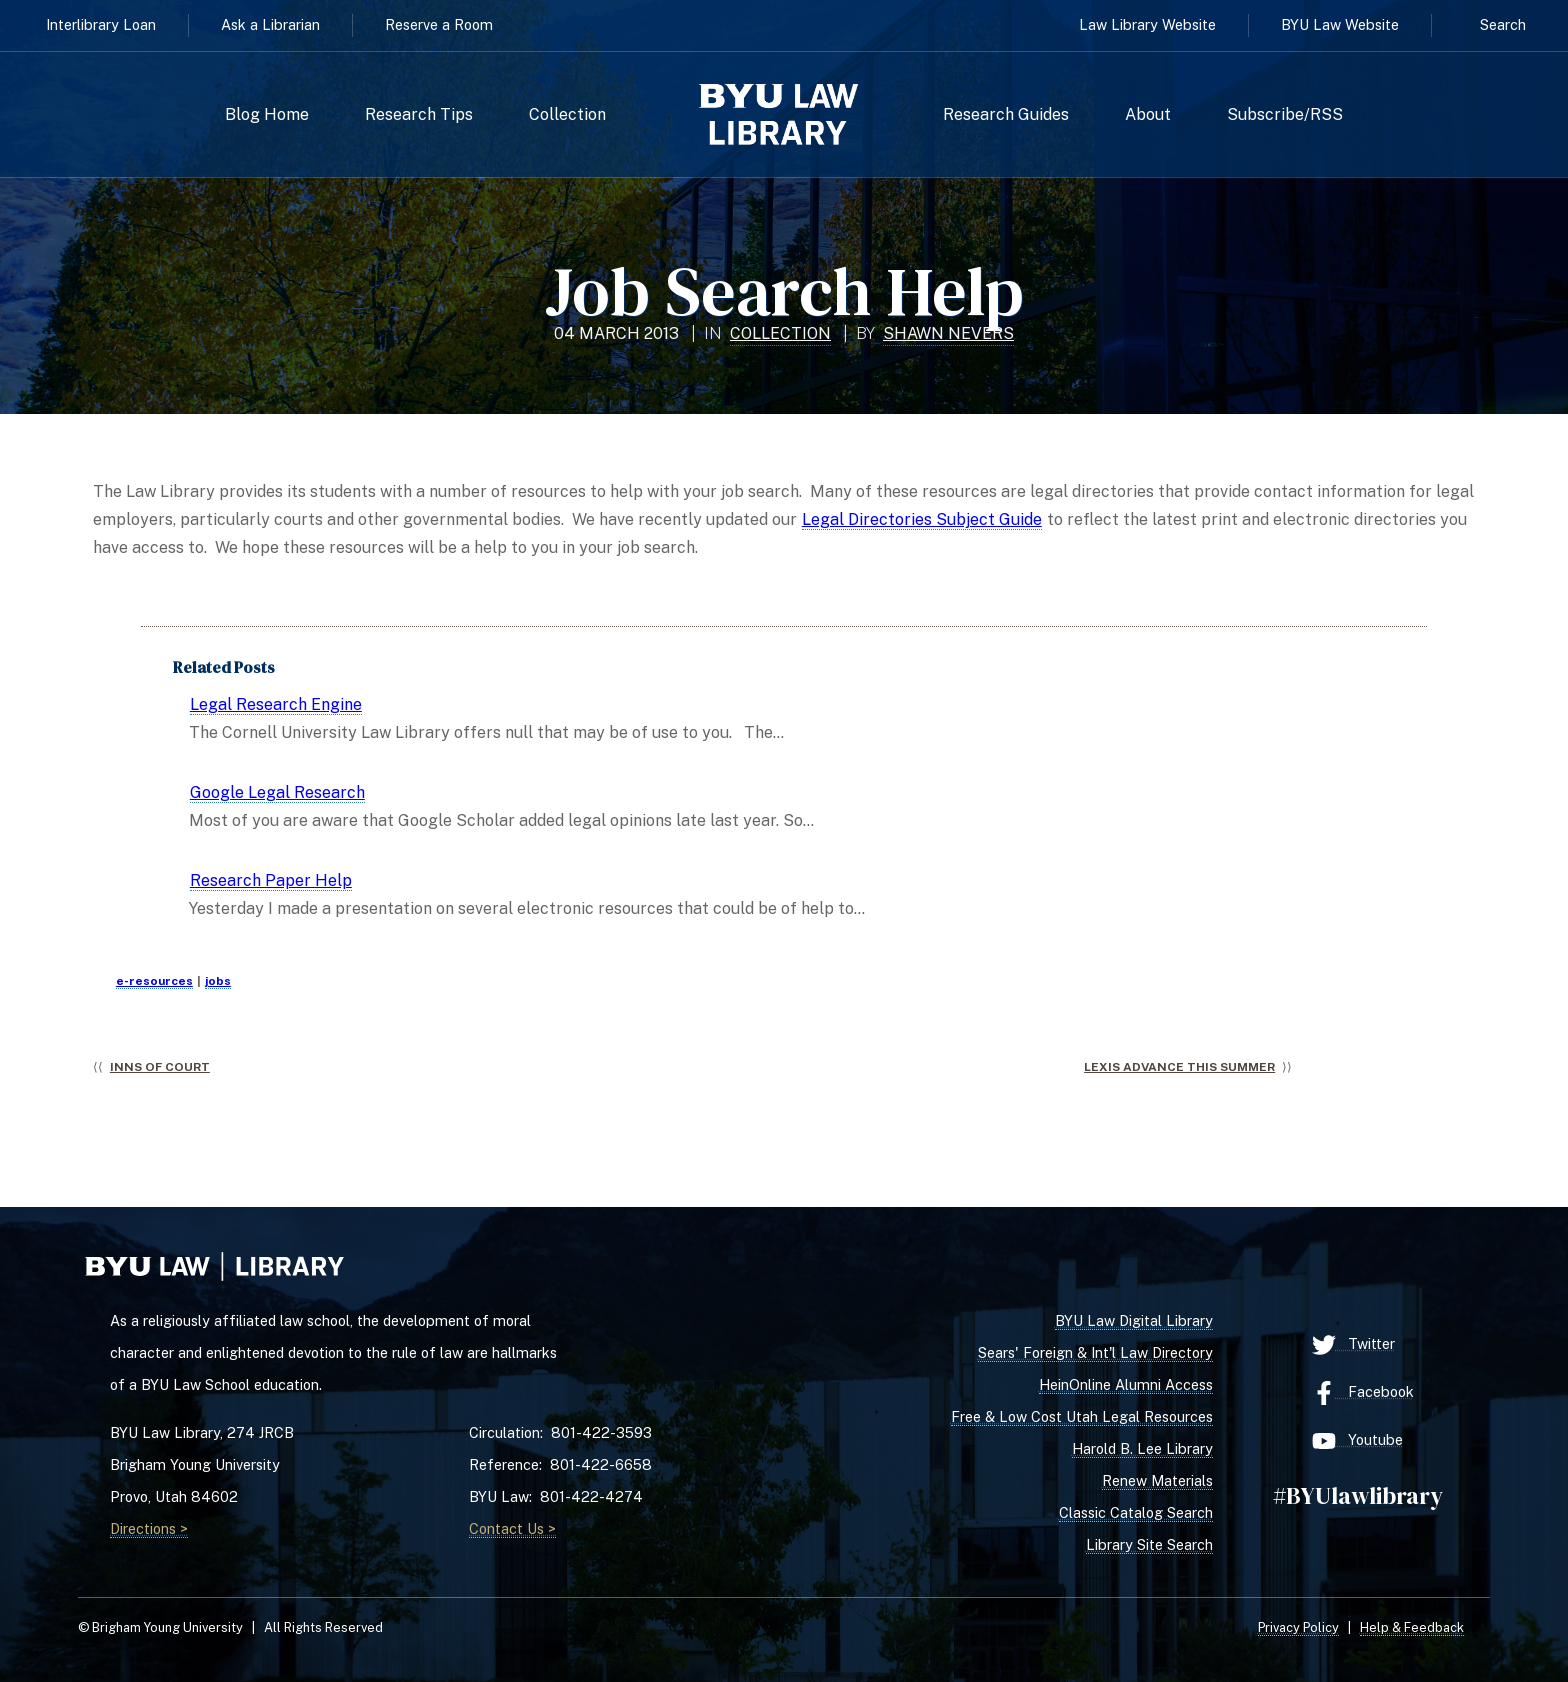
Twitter (1353, 1345)
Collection (567, 115)
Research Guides (1006, 115)
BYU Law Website (1340, 24)
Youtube (1357, 1441)
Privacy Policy (1298, 1627)
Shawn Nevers (948, 333)
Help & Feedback (1412, 1627)
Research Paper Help (271, 880)
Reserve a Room (439, 24)
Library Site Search (1149, 1544)
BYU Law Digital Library (1134, 1320)
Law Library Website (1147, 24)
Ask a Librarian (270, 24)
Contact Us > (512, 1528)
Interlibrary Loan (101, 24)
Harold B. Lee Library (1142, 1448)
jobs (218, 981)
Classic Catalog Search (1136, 1512)
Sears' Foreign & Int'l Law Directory (1095, 1352)
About (1148, 115)
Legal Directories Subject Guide (922, 519)
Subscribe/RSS (1285, 115)
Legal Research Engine (276, 704)
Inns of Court (160, 1067)
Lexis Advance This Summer (1179, 1067)
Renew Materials (1157, 1480)
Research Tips (419, 115)
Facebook (1363, 1393)
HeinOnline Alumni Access (1126, 1384)
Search (1503, 24)
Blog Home (267, 115)
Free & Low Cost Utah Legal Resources (1082, 1416)
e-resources (154, 981)
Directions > (149, 1528)
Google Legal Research (277, 792)
